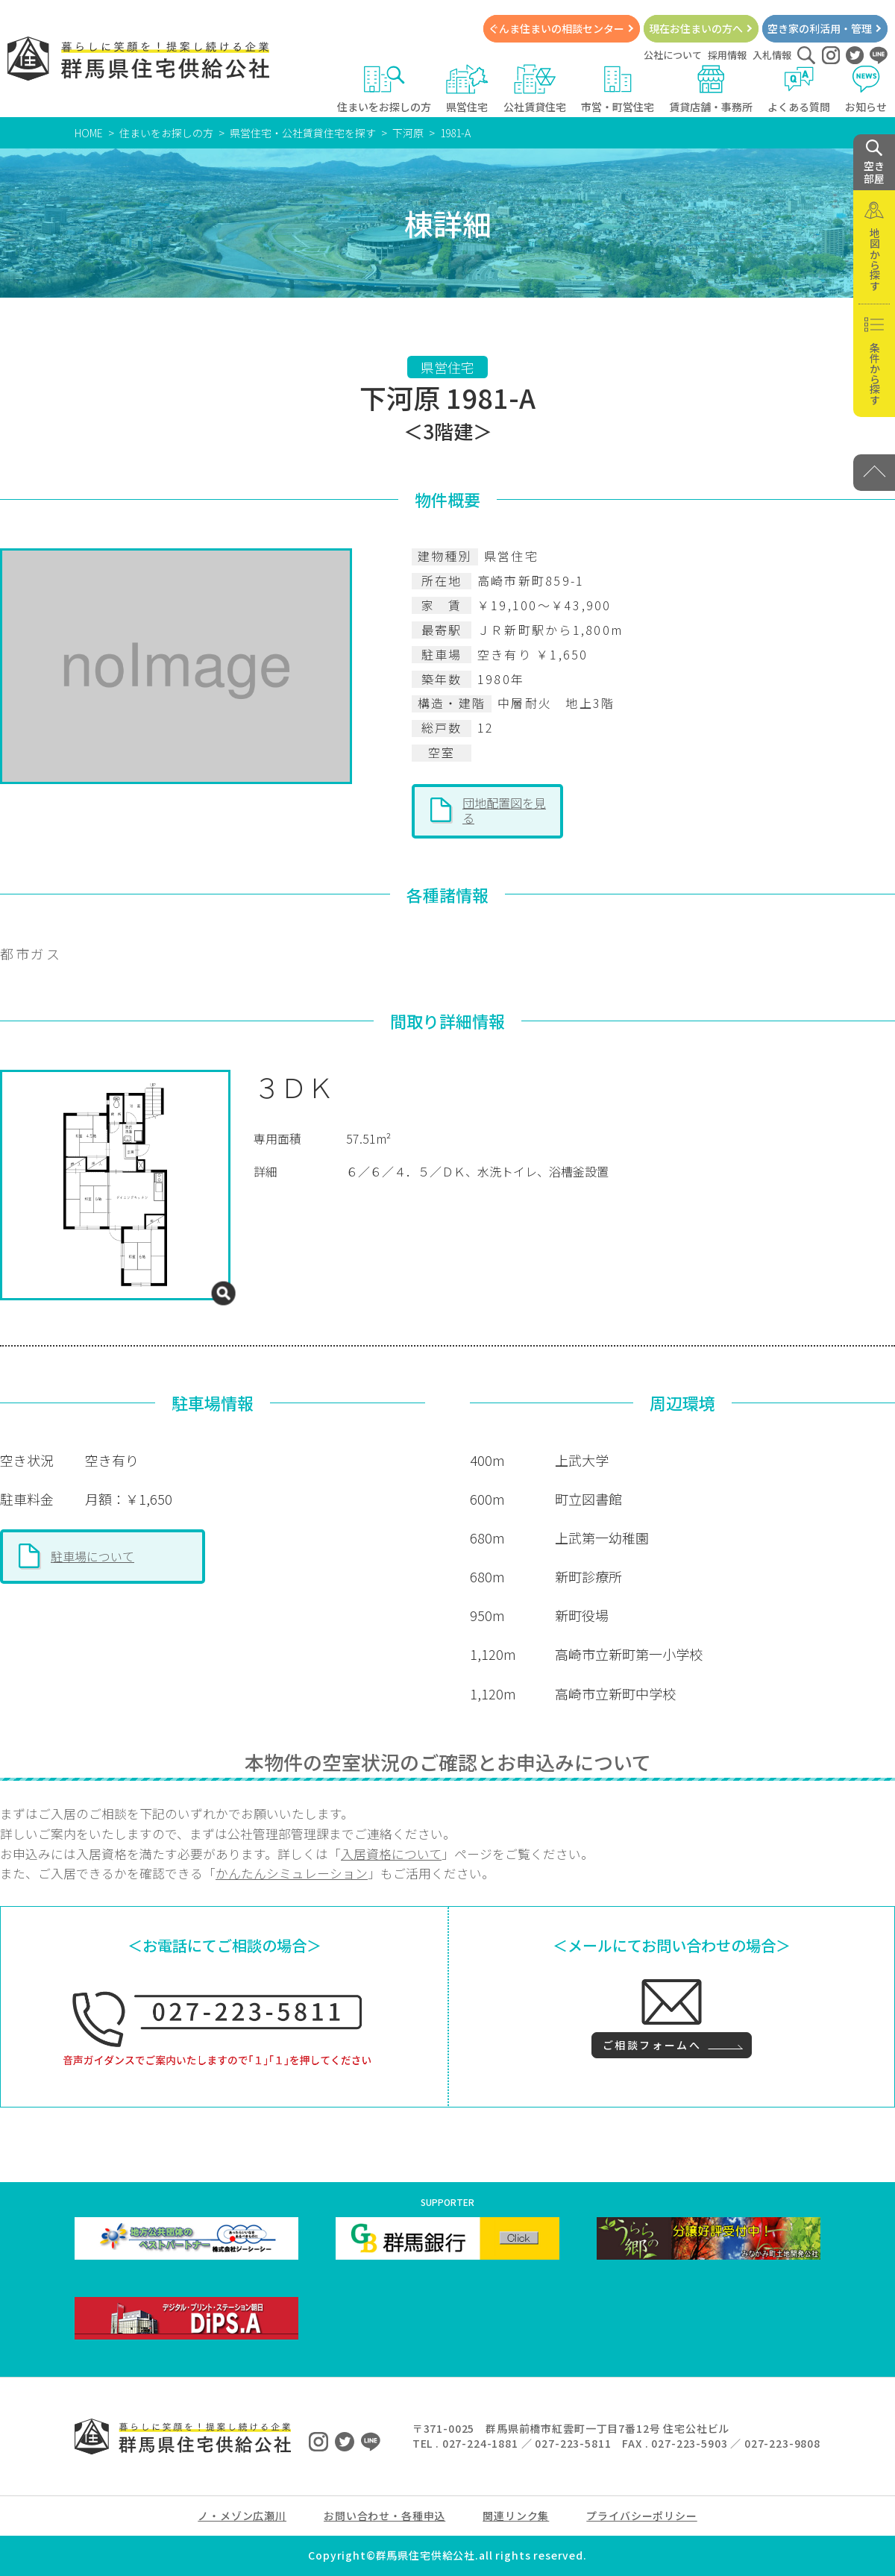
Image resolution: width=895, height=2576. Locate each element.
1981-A (455, 132)
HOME (89, 132)
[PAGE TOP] (874, 472)
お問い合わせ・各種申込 (384, 2515)
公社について (673, 55)
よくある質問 (798, 89)
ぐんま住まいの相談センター (556, 28)
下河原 (408, 132)
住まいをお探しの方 (384, 89)
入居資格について (391, 1854)
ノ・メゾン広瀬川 (242, 2515)
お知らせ (866, 89)
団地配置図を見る (504, 810)
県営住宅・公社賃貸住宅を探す (303, 132)
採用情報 (727, 55)
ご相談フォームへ (652, 2044)
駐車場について (92, 1556)
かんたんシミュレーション (292, 1873)
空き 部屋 (874, 163)
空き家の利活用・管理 (819, 28)
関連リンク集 (516, 2515)
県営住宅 (467, 89)
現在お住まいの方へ (696, 28)
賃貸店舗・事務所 (711, 89)
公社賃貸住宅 (534, 89)
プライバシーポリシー (641, 2515)
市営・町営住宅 (617, 89)
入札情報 (772, 55)
